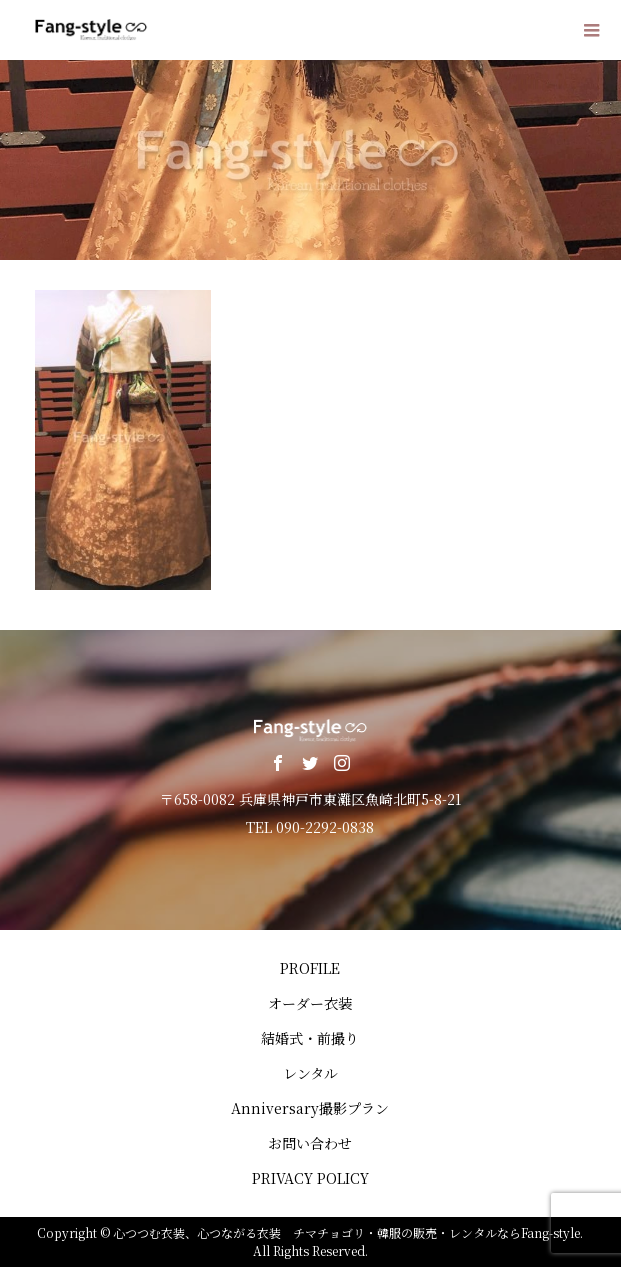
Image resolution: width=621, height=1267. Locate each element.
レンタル (310, 1073)
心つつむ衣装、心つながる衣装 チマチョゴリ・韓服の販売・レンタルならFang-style (346, 1232)
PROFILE (310, 968)
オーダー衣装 (310, 1003)
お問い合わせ (310, 1143)
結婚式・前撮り (310, 1038)
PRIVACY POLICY (310, 1178)
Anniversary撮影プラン (310, 1108)
